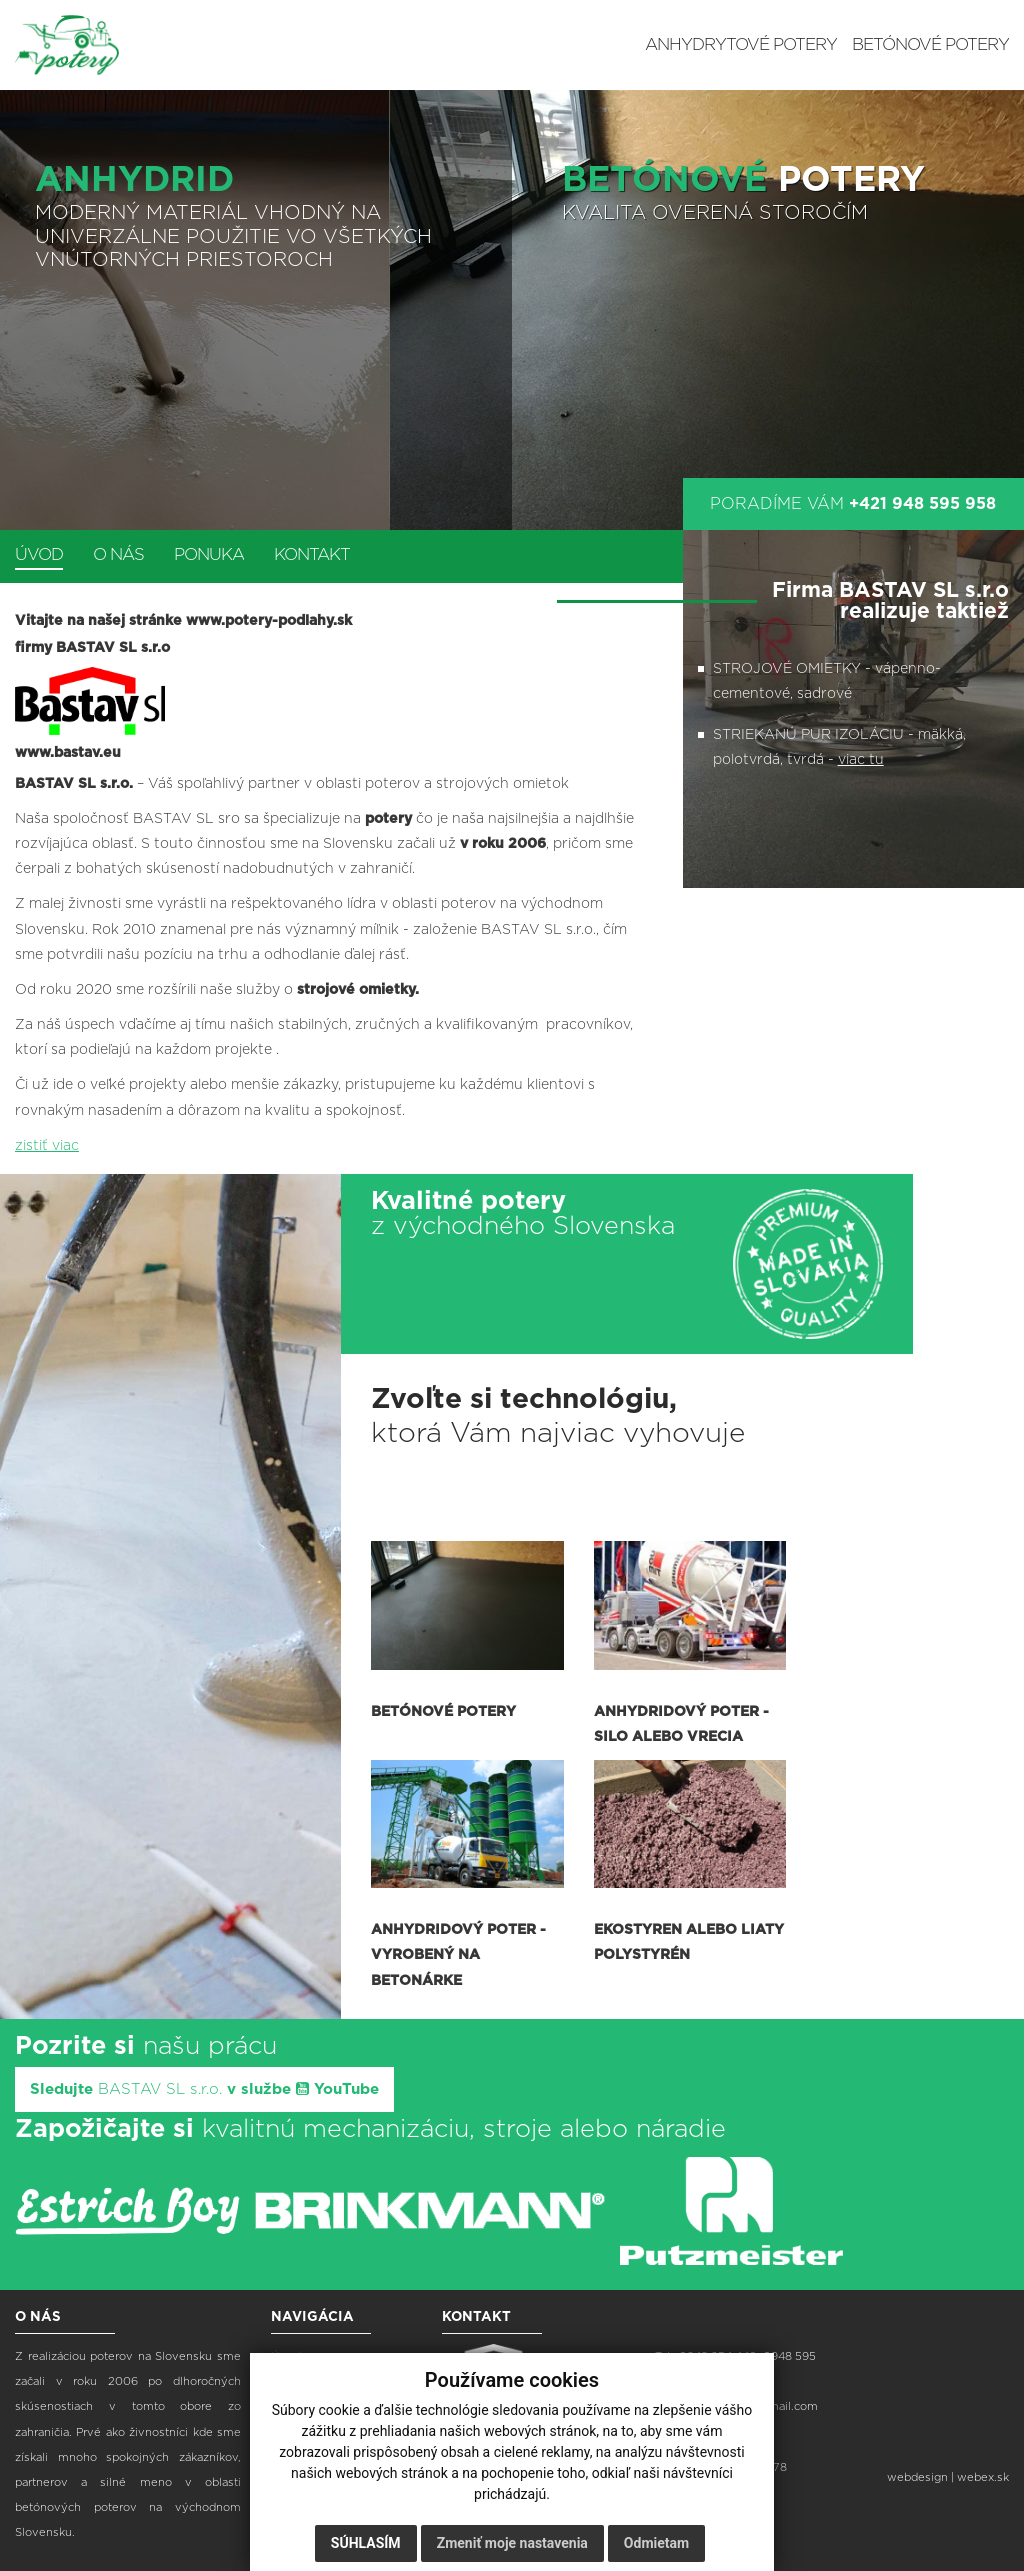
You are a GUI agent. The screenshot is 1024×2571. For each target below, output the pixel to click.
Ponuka (209, 555)
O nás (118, 555)
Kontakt (312, 555)
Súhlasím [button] (366, 2543)
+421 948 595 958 (922, 504)
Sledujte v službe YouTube (204, 2089)
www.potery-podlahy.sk (269, 621)
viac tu (861, 760)
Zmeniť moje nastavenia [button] (512, 2543)
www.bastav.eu (68, 753)
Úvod (39, 555)
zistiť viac (47, 1146)
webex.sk (983, 2477)
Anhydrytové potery (741, 45)
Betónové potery (930, 45)
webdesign (917, 2477)
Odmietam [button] (656, 2543)
